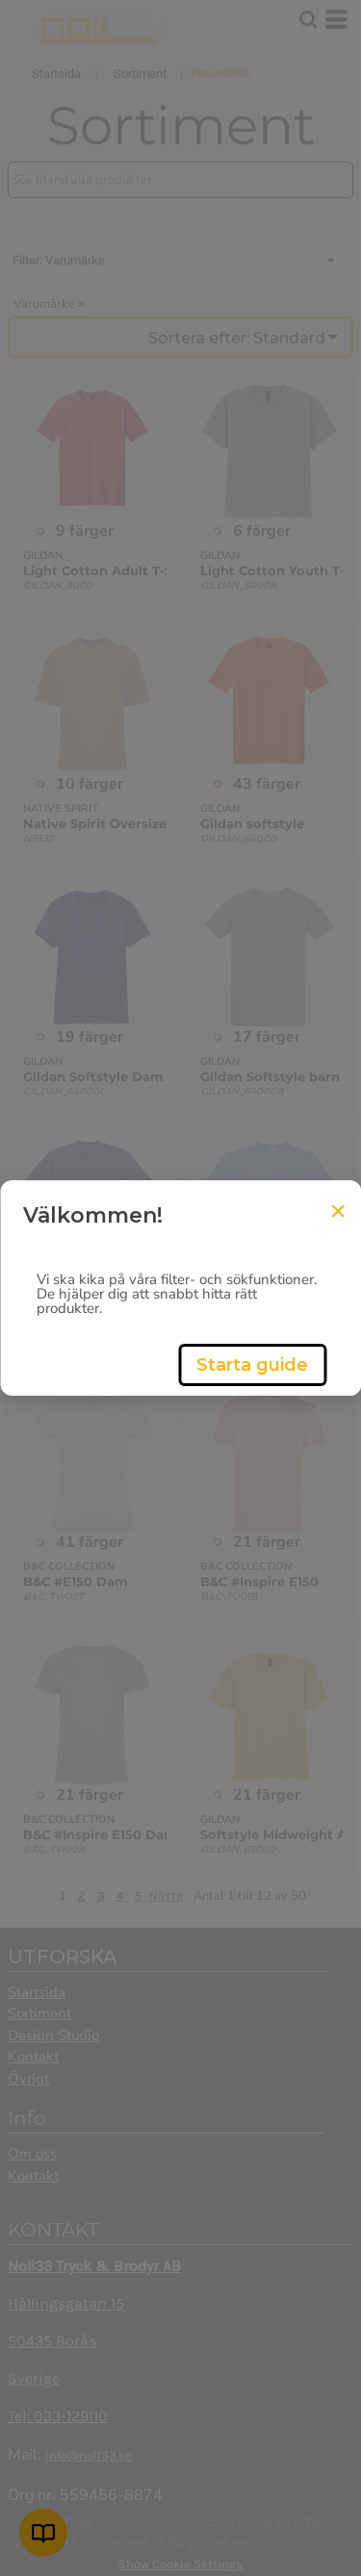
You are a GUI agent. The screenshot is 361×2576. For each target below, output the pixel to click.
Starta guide (252, 1365)
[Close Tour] (338, 1211)
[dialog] (180, 1288)
